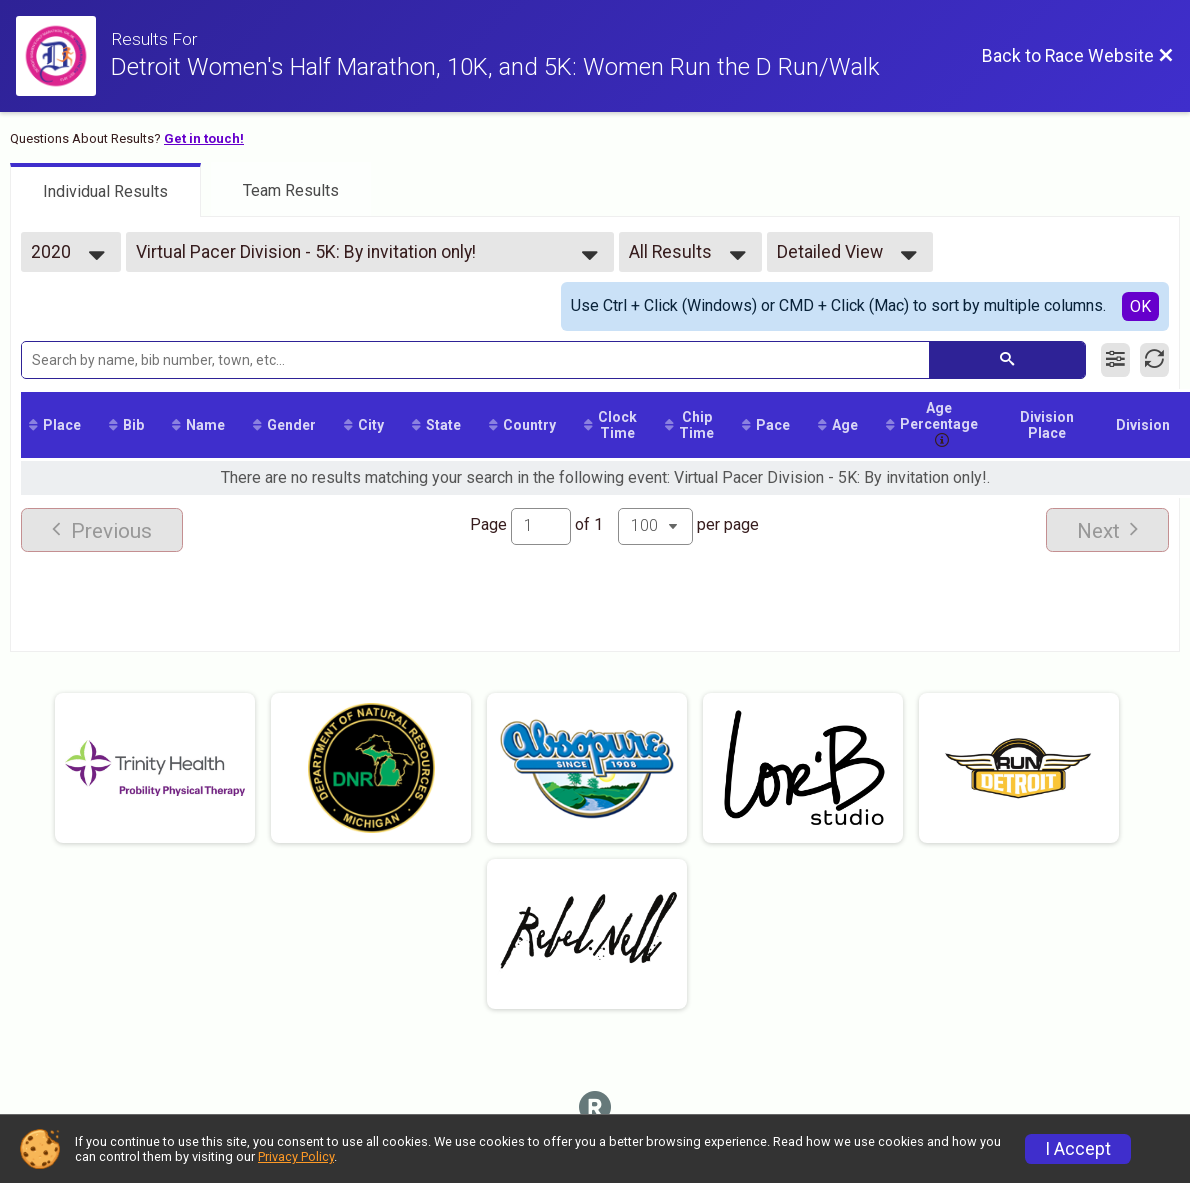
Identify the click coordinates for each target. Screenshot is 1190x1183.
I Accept (1078, 1149)
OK (1140, 306)
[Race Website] (63, 56)
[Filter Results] (1115, 360)
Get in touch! (204, 138)
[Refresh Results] (1154, 360)
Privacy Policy (296, 1156)
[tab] (105, 190)
